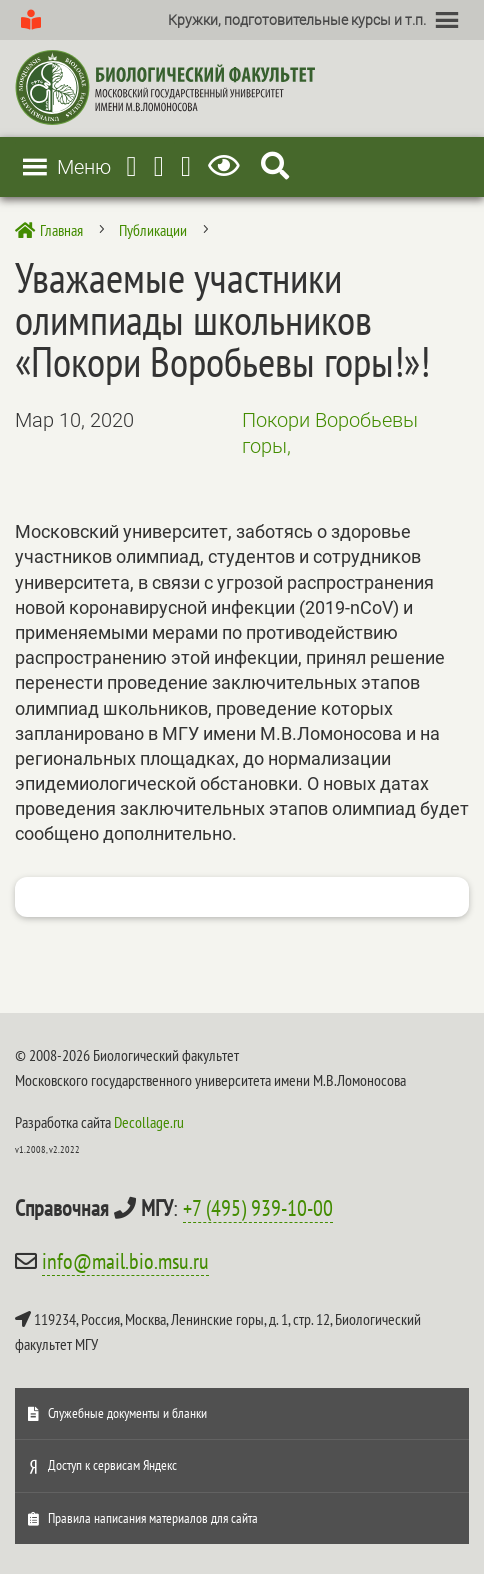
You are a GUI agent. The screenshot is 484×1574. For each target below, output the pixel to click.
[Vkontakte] (186, 166)
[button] (297, 20)
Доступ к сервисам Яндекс (112, 1465)
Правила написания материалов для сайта (153, 1518)
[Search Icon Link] (275, 166)
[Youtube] (159, 166)
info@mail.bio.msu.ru (125, 1261)
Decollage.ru (149, 1122)
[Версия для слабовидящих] (227, 166)
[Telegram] (132, 166)
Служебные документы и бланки (127, 1413)
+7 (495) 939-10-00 (258, 1208)
